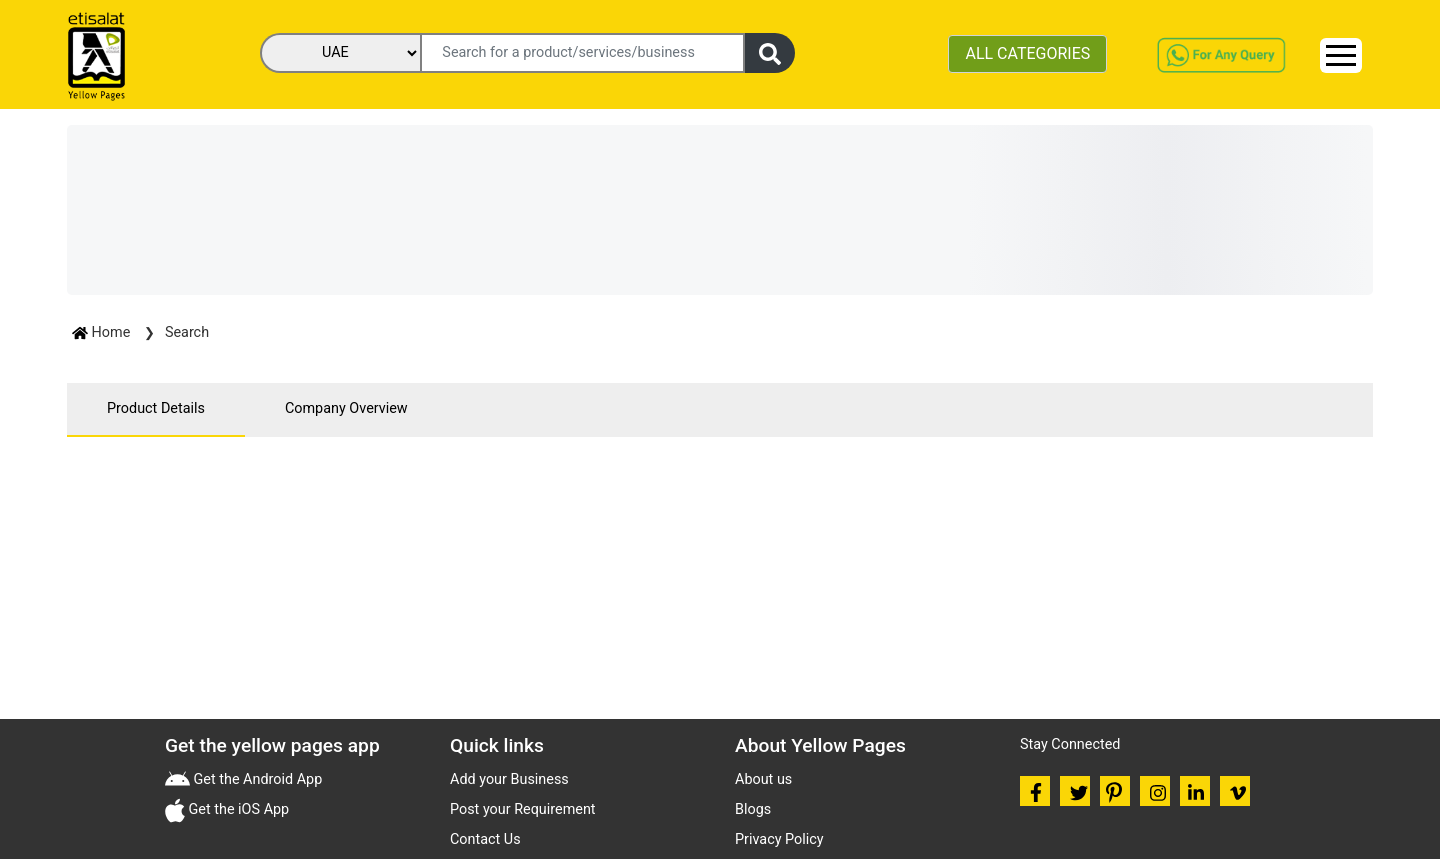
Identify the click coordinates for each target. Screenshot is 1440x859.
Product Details (156, 408)
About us (763, 779)
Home (103, 332)
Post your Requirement (523, 809)
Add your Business (509, 779)
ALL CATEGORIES (1027, 53)
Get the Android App (256, 779)
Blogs (753, 809)
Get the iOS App (237, 809)
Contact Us (485, 839)
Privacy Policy (779, 839)
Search (187, 332)
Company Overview (346, 408)
